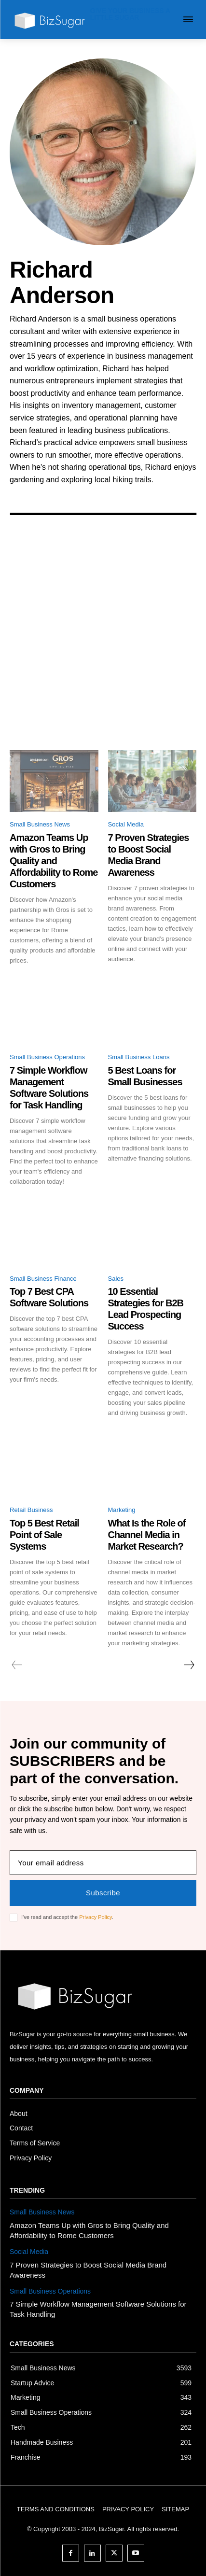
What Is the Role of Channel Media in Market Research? (147, 1535)
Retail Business (31, 1509)
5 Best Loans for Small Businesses (145, 1076)
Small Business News (40, 824)
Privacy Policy (95, 1917)
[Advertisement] (103, 642)
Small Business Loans (139, 1057)
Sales (116, 1278)
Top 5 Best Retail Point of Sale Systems (44, 1535)
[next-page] (188, 1665)
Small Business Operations (47, 1057)
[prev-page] (17, 1665)
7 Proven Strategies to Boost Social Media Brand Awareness (148, 855)
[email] (103, 1862)
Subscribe (103, 1893)
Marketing (122, 1509)
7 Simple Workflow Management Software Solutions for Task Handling (49, 1087)
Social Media (126, 824)
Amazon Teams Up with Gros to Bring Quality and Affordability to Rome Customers (53, 860)
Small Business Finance (43, 1278)
